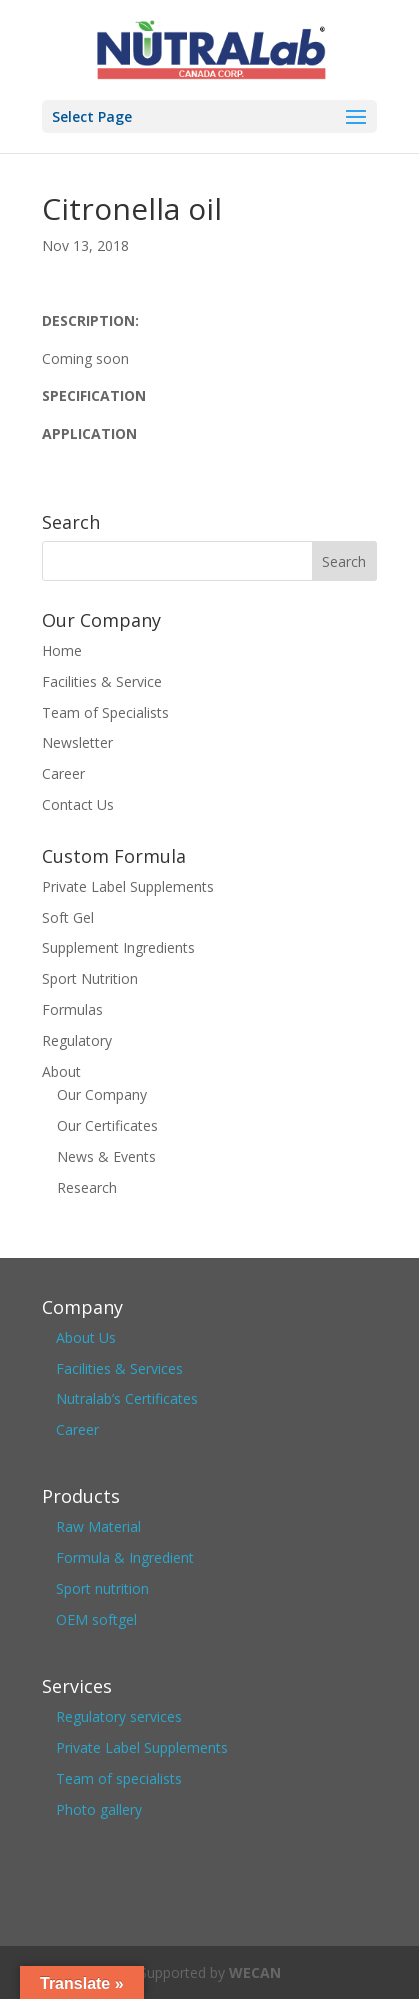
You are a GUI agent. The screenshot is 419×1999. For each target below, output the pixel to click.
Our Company (102, 1094)
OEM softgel (96, 1619)
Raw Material (98, 1526)
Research (87, 1187)
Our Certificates (107, 1125)
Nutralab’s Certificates (127, 1398)
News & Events (106, 1156)
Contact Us (78, 804)
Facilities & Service (102, 681)
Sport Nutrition (90, 978)
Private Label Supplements (128, 886)
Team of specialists (119, 1778)
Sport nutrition (102, 1588)
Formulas (72, 1009)
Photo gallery (99, 1809)
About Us (86, 1337)
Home (62, 650)
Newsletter (77, 742)
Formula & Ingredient (125, 1557)
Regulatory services (119, 1716)
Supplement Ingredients (118, 947)
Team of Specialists (105, 712)
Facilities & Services (119, 1368)
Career (63, 773)
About (61, 1071)
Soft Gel (68, 917)
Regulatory (77, 1040)
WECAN (255, 1972)
